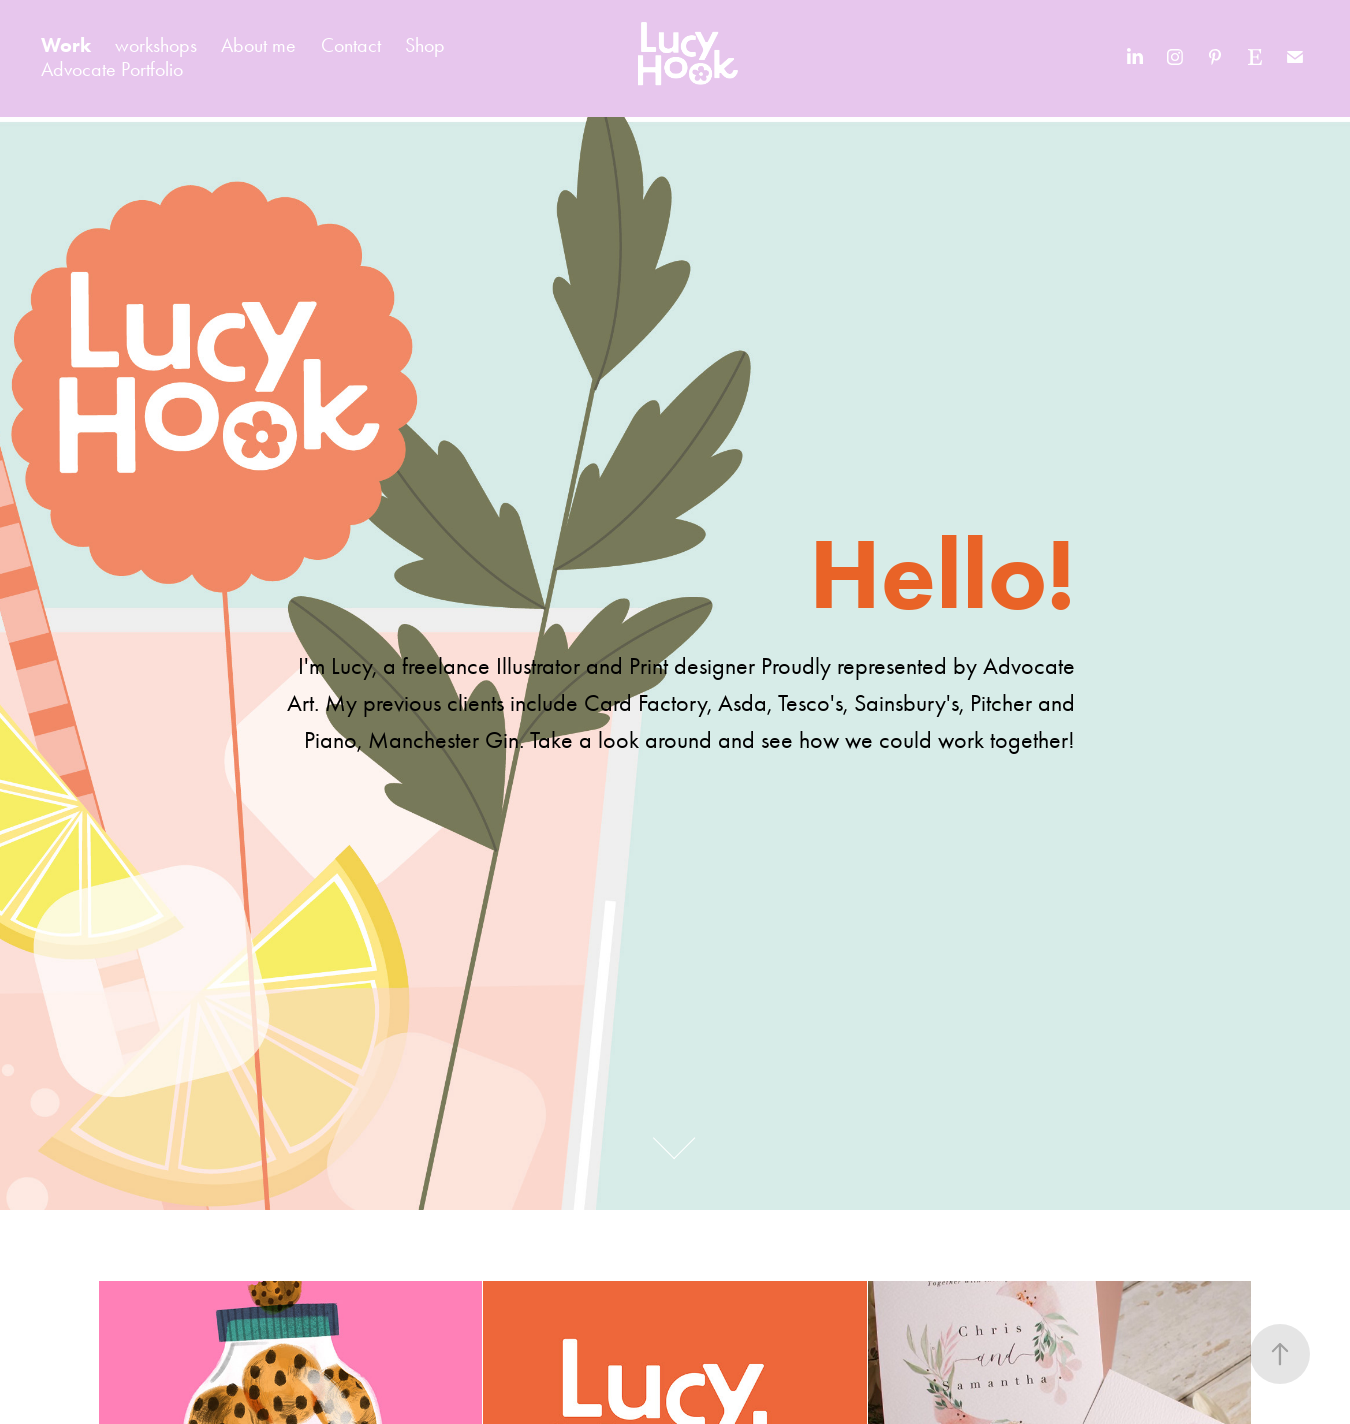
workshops (156, 45)
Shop (425, 45)
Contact (351, 45)
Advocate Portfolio (112, 69)
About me (258, 45)
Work (66, 45)
